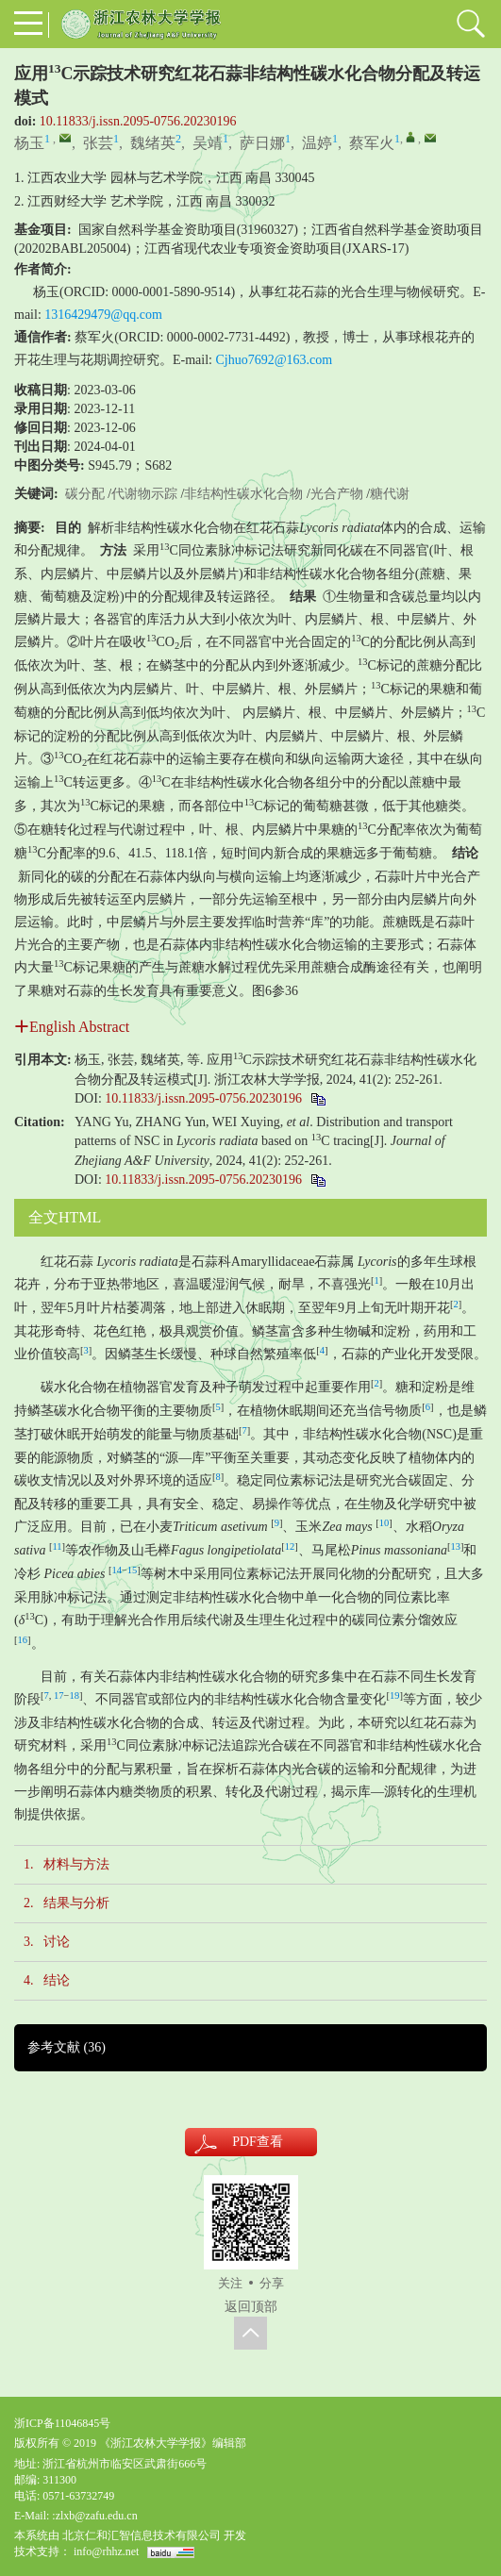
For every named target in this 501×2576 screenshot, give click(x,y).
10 (384, 1523)
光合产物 (336, 494)
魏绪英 (152, 143)
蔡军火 (371, 143)
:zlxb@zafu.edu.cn (94, 2515)
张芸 (98, 143)
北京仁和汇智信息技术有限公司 (141, 2535)
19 (395, 1695)
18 (74, 1695)
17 (59, 1695)
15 (132, 1570)
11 (56, 1546)
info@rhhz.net (106, 2551)
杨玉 (29, 143)
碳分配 (85, 494)
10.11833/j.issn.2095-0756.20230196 (138, 121)
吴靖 (207, 143)
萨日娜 (262, 143)
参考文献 (66, 2047)
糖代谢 (389, 494)
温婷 (317, 143)
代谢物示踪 (144, 494)
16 (23, 1640)
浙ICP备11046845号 (62, 2423)
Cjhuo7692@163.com (274, 360)
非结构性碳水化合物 (243, 494)
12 (290, 1546)
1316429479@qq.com (103, 314)
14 (116, 1570)
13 (455, 1546)
